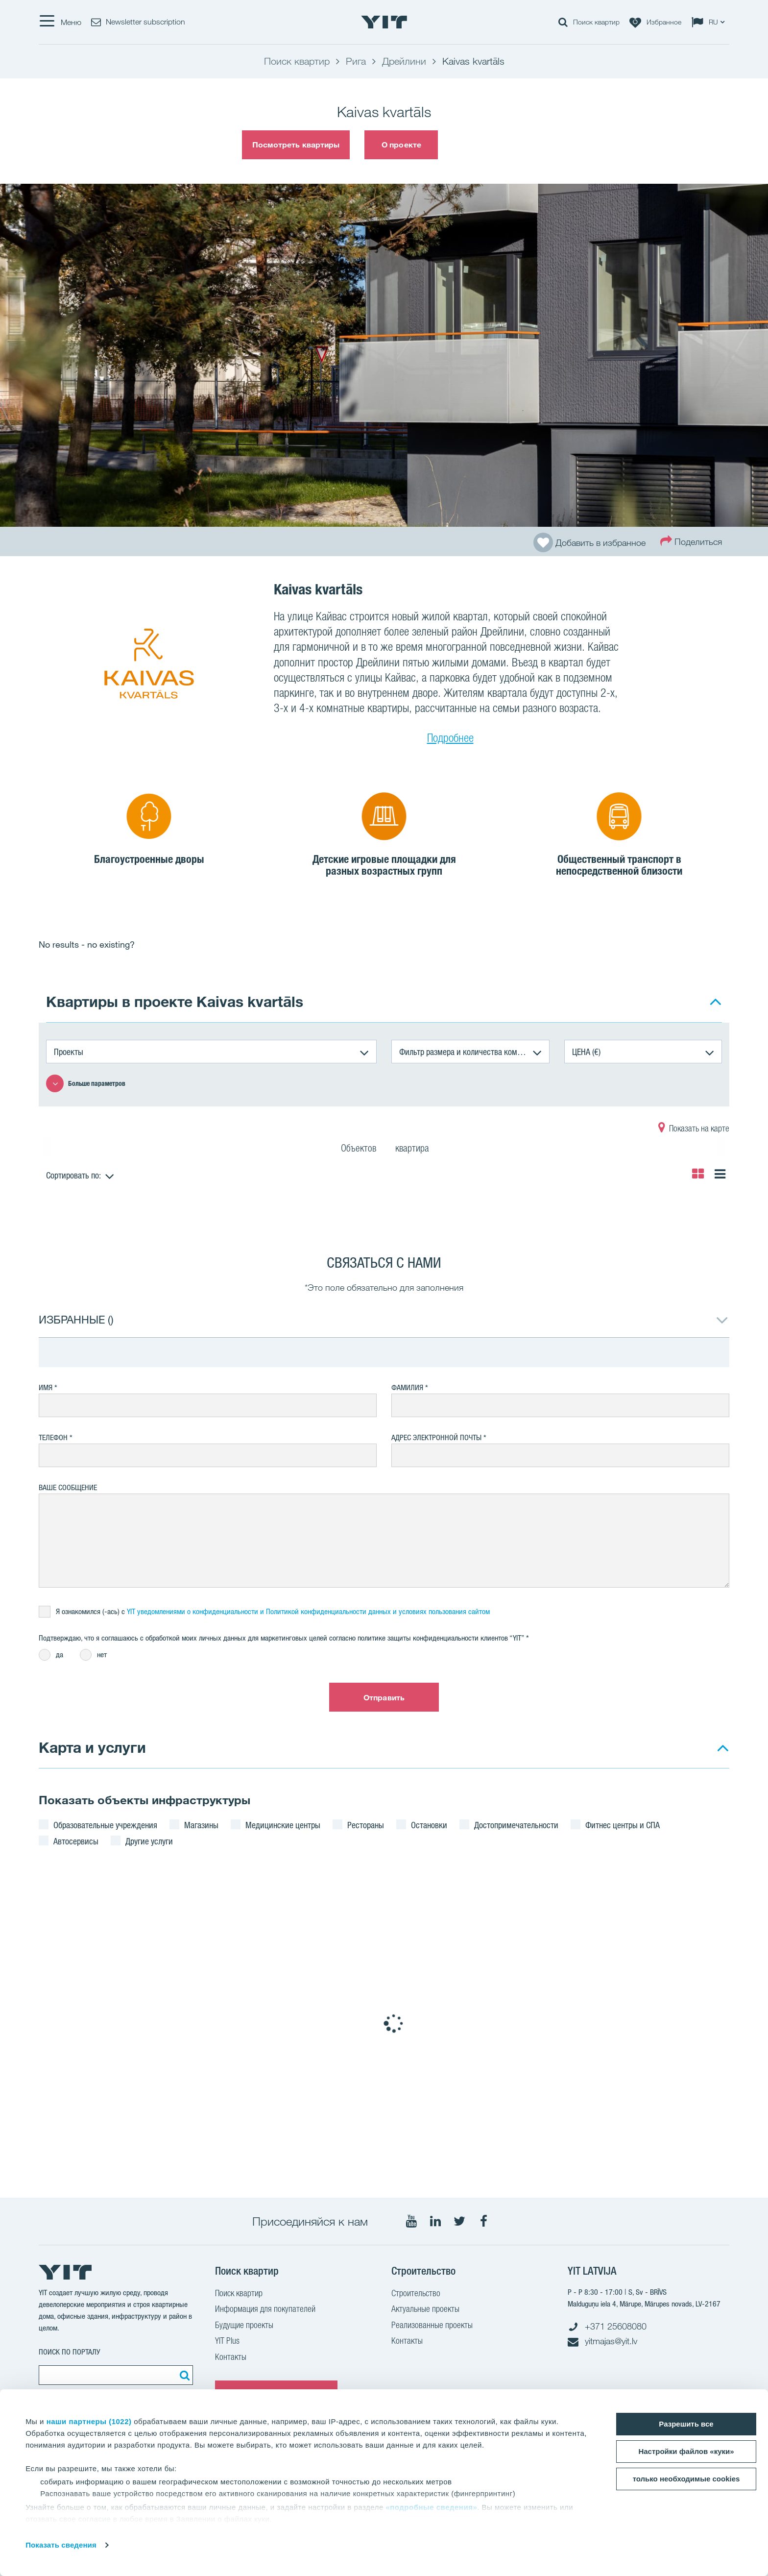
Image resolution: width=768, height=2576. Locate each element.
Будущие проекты (244, 2326)
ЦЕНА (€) (586, 1051)
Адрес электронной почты (436, 1437)
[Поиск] (183, 2375)
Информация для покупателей (265, 2310)
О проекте (401, 144)
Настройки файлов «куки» (686, 2451)
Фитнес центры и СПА (622, 1824)
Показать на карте (693, 1129)
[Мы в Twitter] (459, 2221)
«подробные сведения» (431, 2507)
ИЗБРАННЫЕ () (76, 1319)
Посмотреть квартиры (296, 144)
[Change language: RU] (710, 22)
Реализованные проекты (432, 2326)
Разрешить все (686, 2424)
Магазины (201, 1824)
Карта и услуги (92, 1747)
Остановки (429, 1824)
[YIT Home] (384, 22)
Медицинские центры (282, 1824)
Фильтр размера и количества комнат (463, 1051)
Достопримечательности (516, 1824)
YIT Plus (227, 2341)
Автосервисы (75, 1841)
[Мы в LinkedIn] (435, 2221)
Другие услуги (149, 1841)
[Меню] (60, 22)
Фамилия (407, 1387)
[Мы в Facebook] (483, 2221)
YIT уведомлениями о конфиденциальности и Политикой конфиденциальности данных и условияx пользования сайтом (308, 1611)
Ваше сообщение (68, 1487)
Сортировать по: (73, 1175)
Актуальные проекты (425, 2310)
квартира (412, 1149)
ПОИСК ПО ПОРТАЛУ (69, 2351)
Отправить (384, 1697)
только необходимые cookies (686, 2479)
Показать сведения (60, 2545)
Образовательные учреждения (105, 1824)
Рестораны (365, 1824)
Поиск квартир (239, 2294)
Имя (45, 1387)
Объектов (358, 1149)
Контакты (230, 2358)
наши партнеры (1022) (89, 2421)
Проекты (68, 1051)
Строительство (415, 2294)
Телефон (53, 1437)
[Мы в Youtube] (411, 2221)
